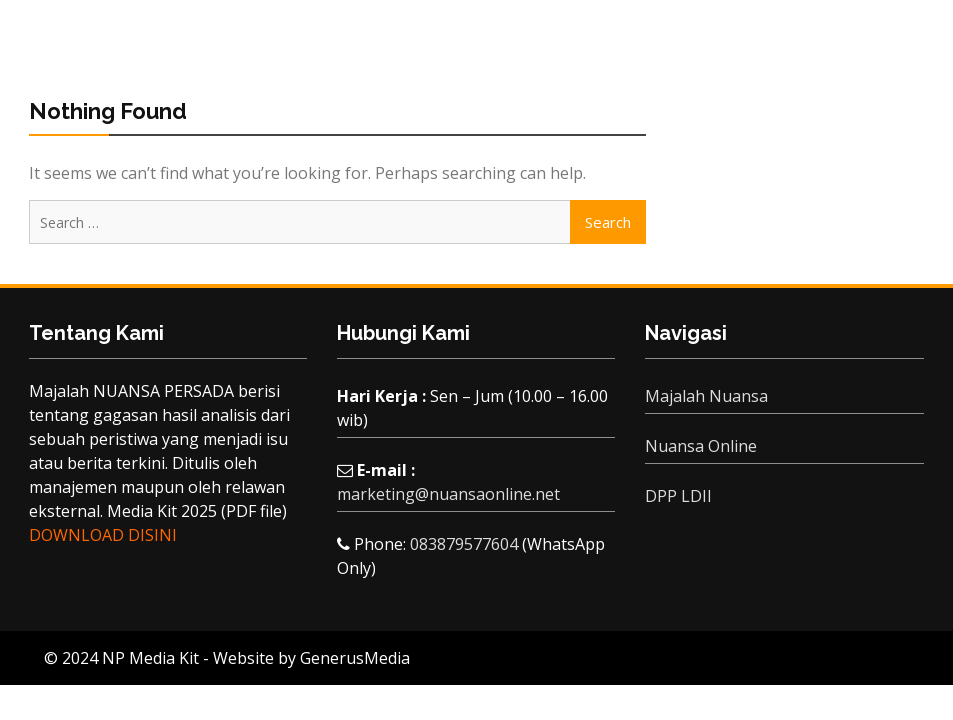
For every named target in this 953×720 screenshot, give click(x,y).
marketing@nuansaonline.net (448, 494)
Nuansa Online (701, 446)
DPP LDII (678, 496)
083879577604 (464, 544)
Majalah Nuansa (706, 396)
